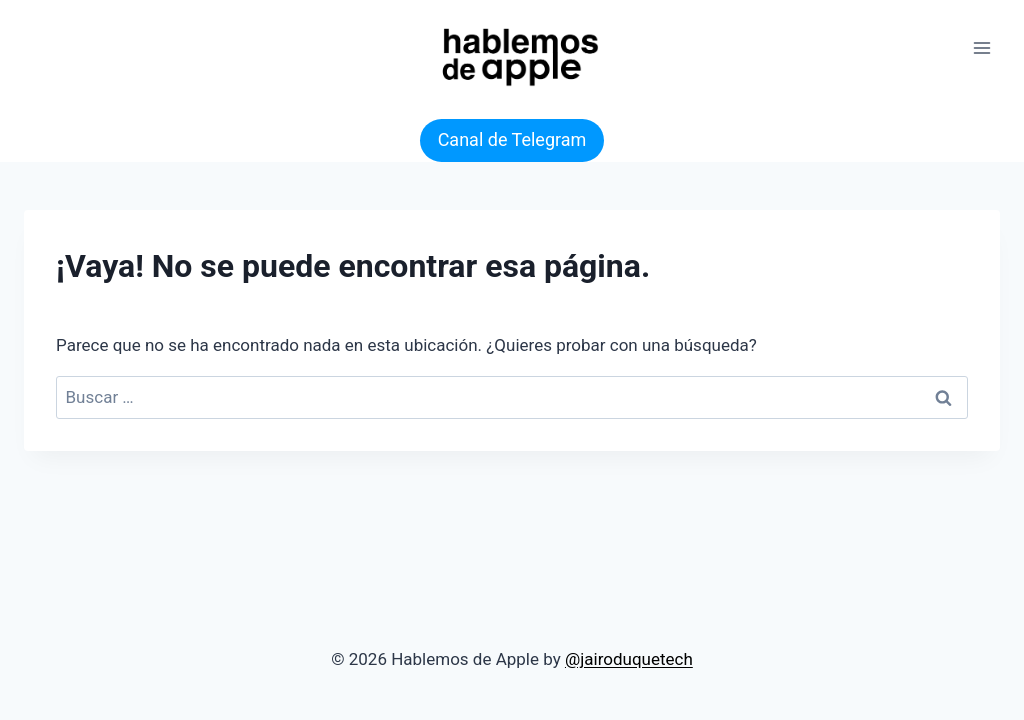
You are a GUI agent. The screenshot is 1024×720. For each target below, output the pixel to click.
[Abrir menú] (981, 47)
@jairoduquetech (629, 659)
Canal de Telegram (512, 139)
